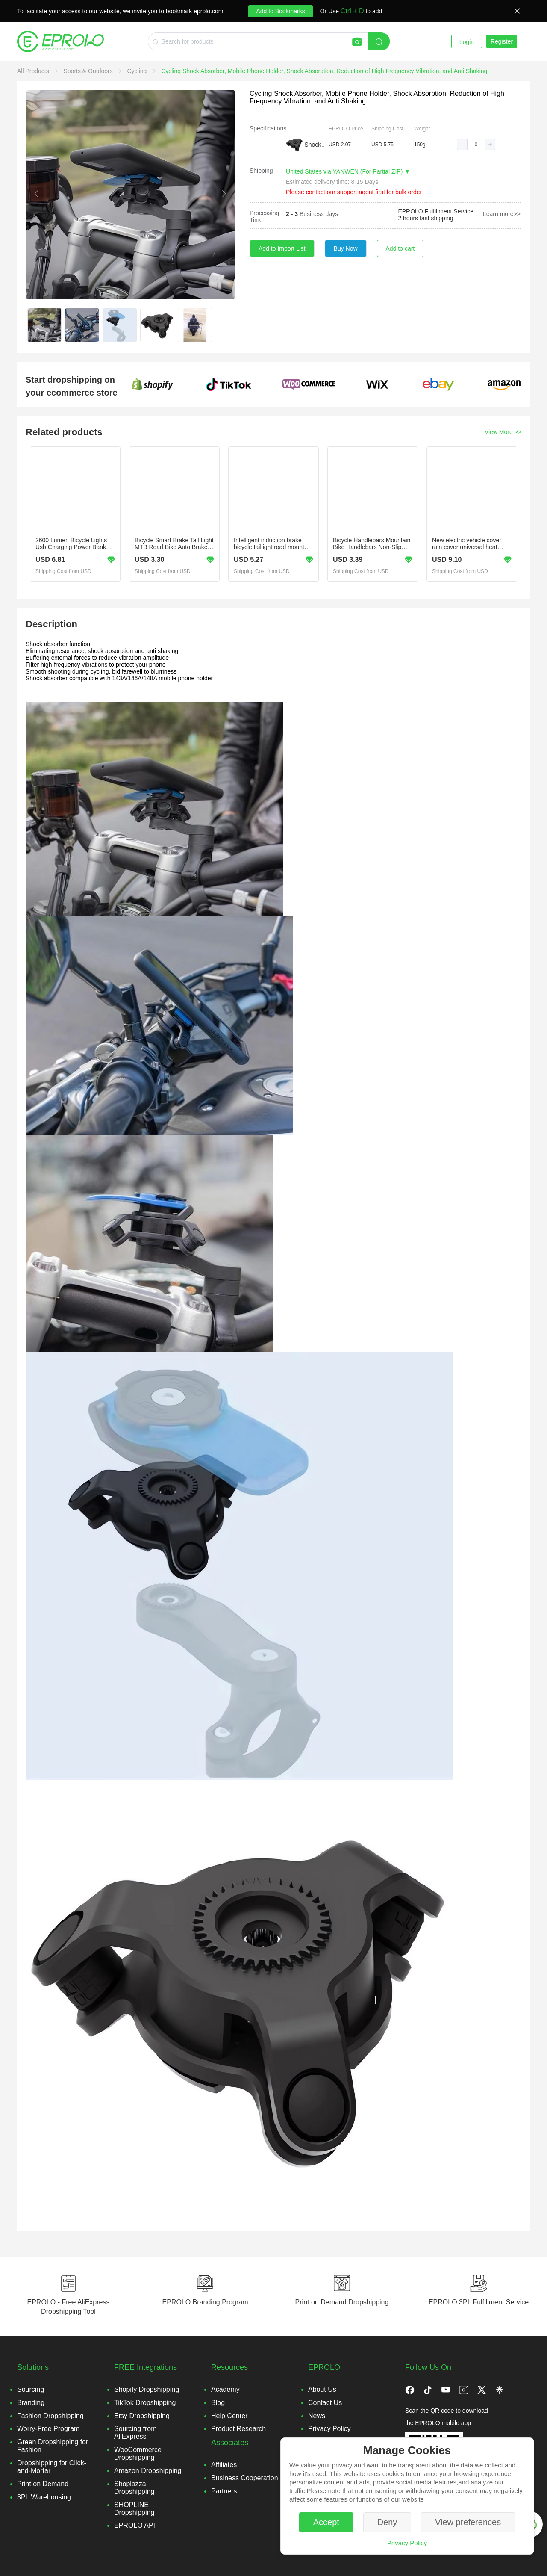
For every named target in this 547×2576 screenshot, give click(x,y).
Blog (218, 2402)
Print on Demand (42, 2483)
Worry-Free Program (48, 2428)
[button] (462, 144)
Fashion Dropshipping (50, 2415)
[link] (34, 71)
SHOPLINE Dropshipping (134, 2508)
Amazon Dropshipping (147, 2470)
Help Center (229, 2415)
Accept (326, 2522)
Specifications (268, 128)
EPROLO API (134, 2525)
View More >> (503, 431)
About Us (322, 2389)
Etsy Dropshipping (142, 2415)
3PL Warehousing (44, 2497)
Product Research (238, 2428)
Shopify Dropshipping (146, 2389)
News (316, 2415)
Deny (387, 2522)
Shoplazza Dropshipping (134, 2487)
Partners (224, 2491)
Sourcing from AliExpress (135, 2432)
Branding (30, 2402)
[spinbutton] (476, 144)
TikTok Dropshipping (145, 2402)
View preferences (468, 2522)
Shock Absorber (315, 144)
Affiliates (224, 2464)
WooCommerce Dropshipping (138, 2453)
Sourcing (30, 2389)
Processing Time (264, 216)
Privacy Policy (407, 2542)
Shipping (261, 170)
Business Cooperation (244, 2477)
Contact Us (325, 2402)
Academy (225, 2389)
